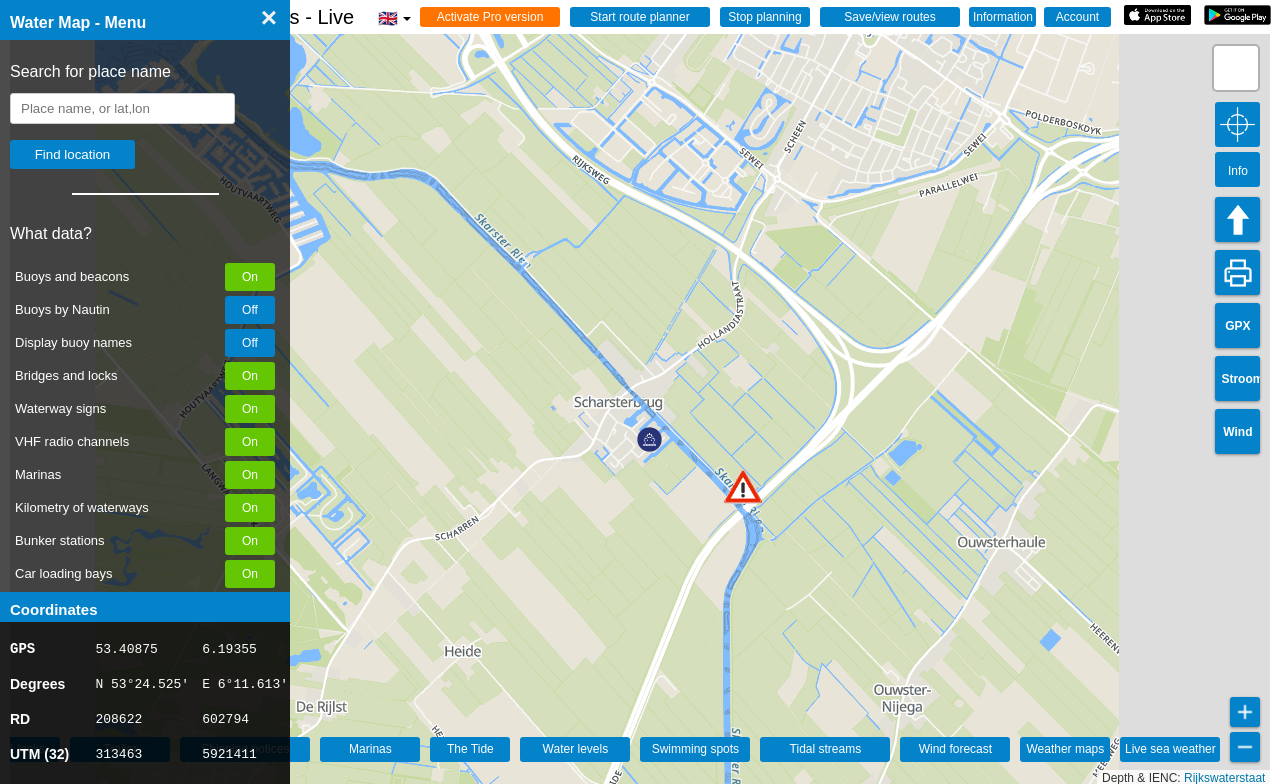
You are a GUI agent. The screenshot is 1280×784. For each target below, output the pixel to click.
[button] (743, 486)
